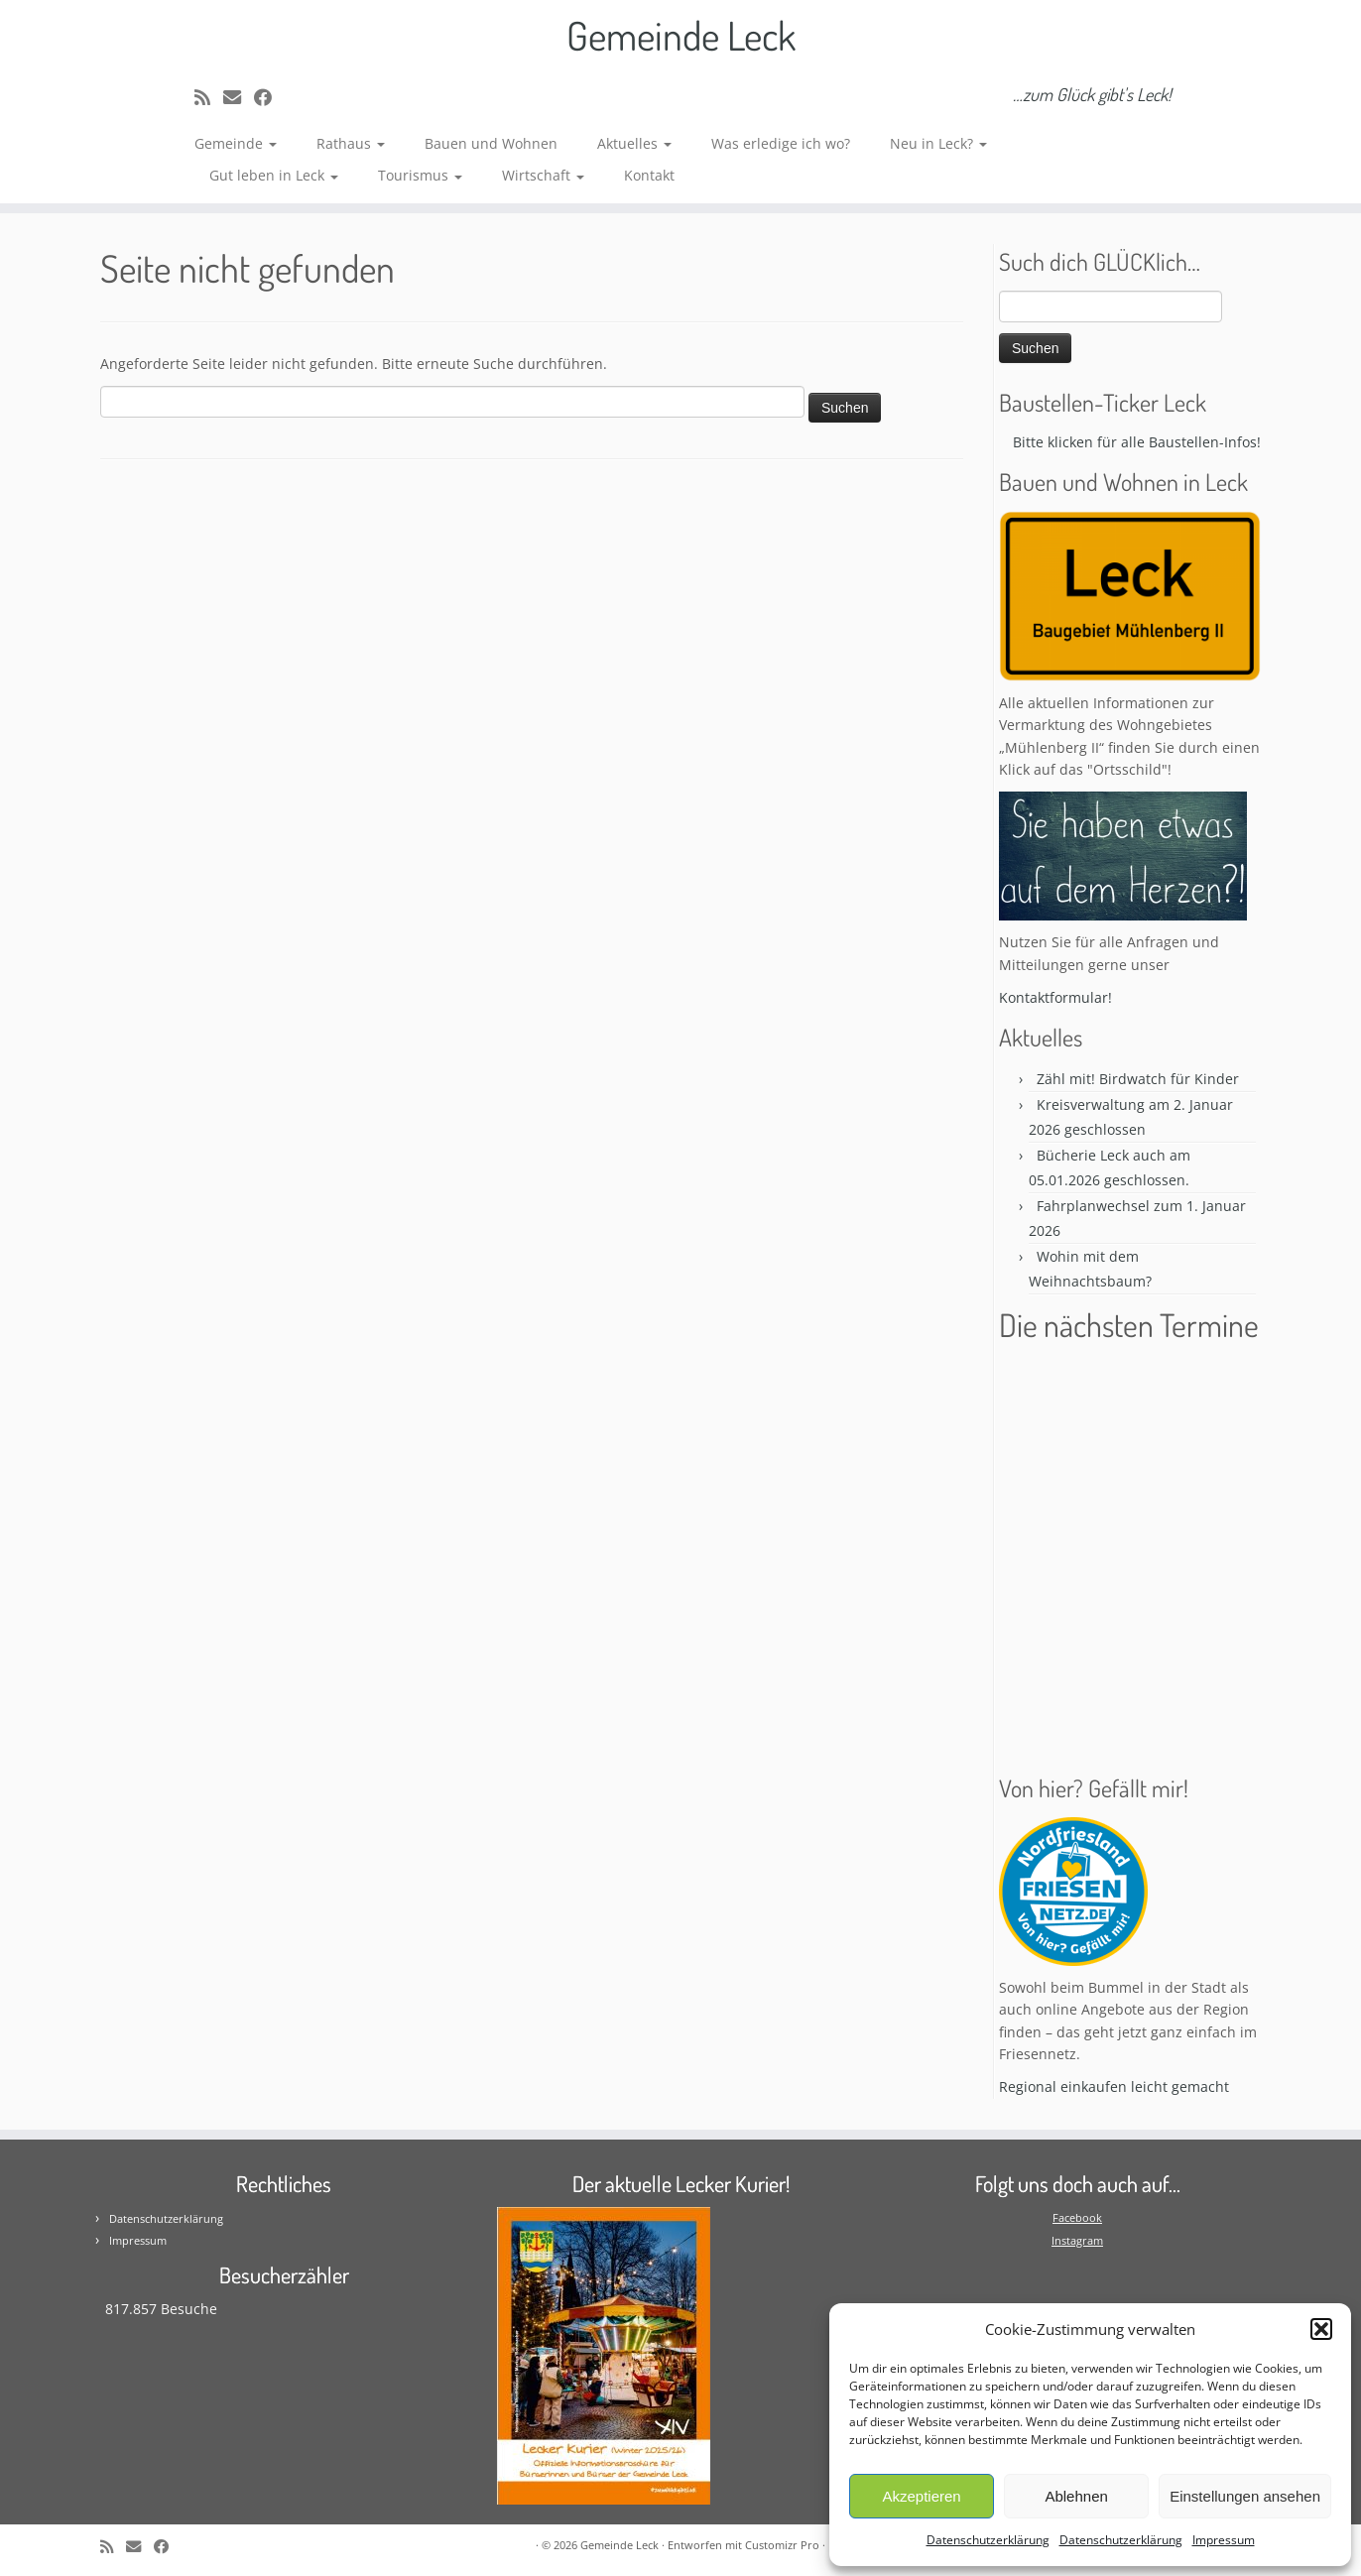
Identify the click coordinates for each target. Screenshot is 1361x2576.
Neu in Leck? (938, 143)
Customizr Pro (782, 2544)
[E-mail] (238, 97)
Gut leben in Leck (273, 175)
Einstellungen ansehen (1245, 2496)
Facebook (1077, 2217)
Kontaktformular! (1055, 997)
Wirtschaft (543, 175)
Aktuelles (634, 143)
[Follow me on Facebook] (269, 97)
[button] (1321, 2329)
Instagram (1077, 2240)
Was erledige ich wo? (780, 143)
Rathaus (350, 143)
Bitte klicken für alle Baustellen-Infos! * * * (1160, 441)
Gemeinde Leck (681, 35)
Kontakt (649, 175)
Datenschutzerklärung (988, 2539)
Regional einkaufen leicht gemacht (1114, 2086)
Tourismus (420, 175)
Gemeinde (235, 143)
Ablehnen (1076, 2496)
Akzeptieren (921, 2496)
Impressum (1223, 2539)
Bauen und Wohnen (491, 143)
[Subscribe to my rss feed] (208, 97)
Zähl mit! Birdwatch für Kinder (1138, 1078)
